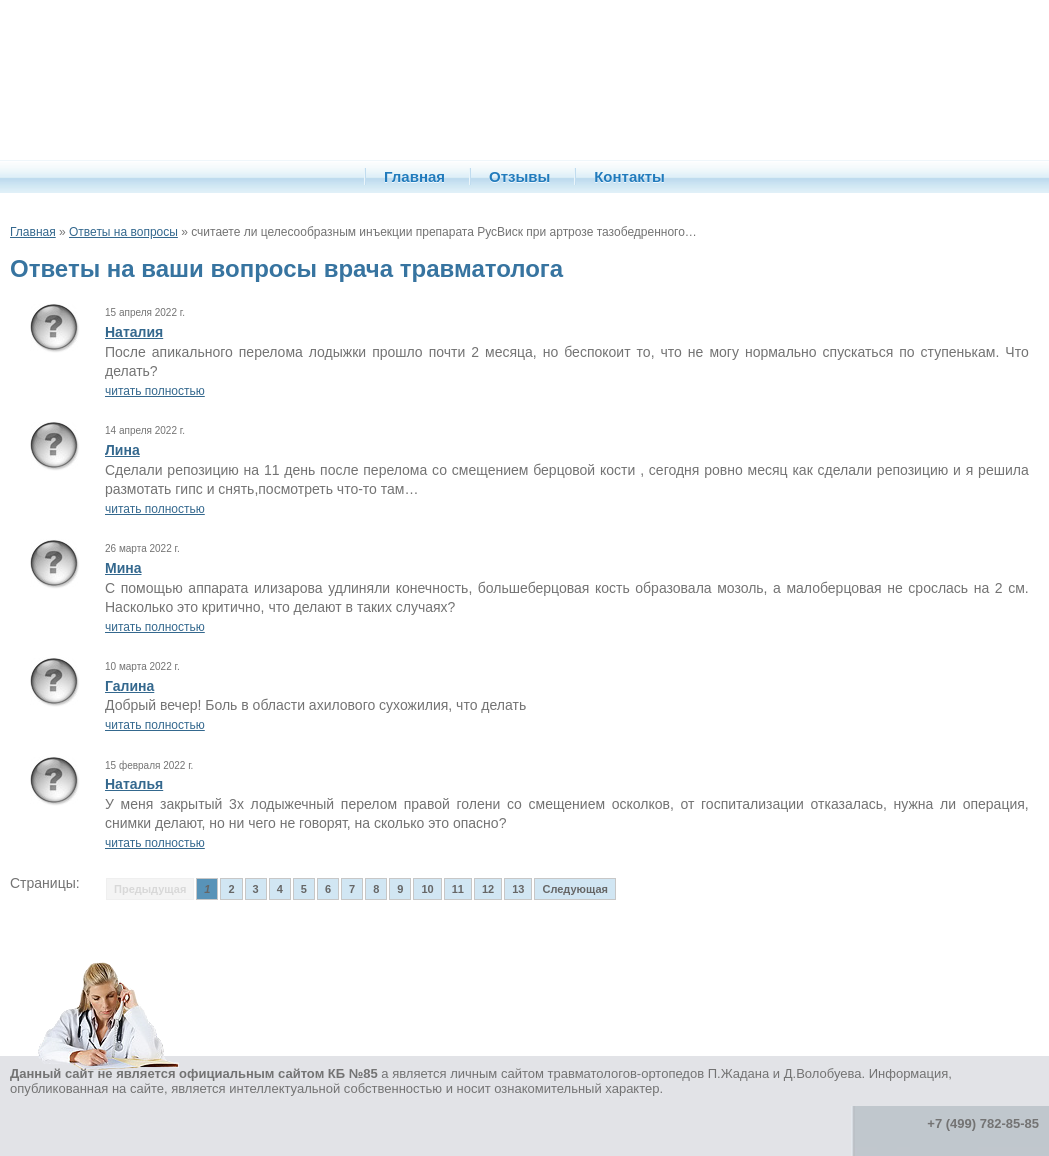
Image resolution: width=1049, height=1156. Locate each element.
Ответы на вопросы (123, 232)
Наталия (134, 332)
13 (518, 889)
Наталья (134, 784)
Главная (414, 176)
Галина (129, 686)
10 (427, 889)
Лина (122, 450)
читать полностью (155, 391)
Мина (123, 568)
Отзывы (519, 176)
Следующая (574, 889)
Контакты (629, 176)
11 (458, 889)
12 (488, 889)
